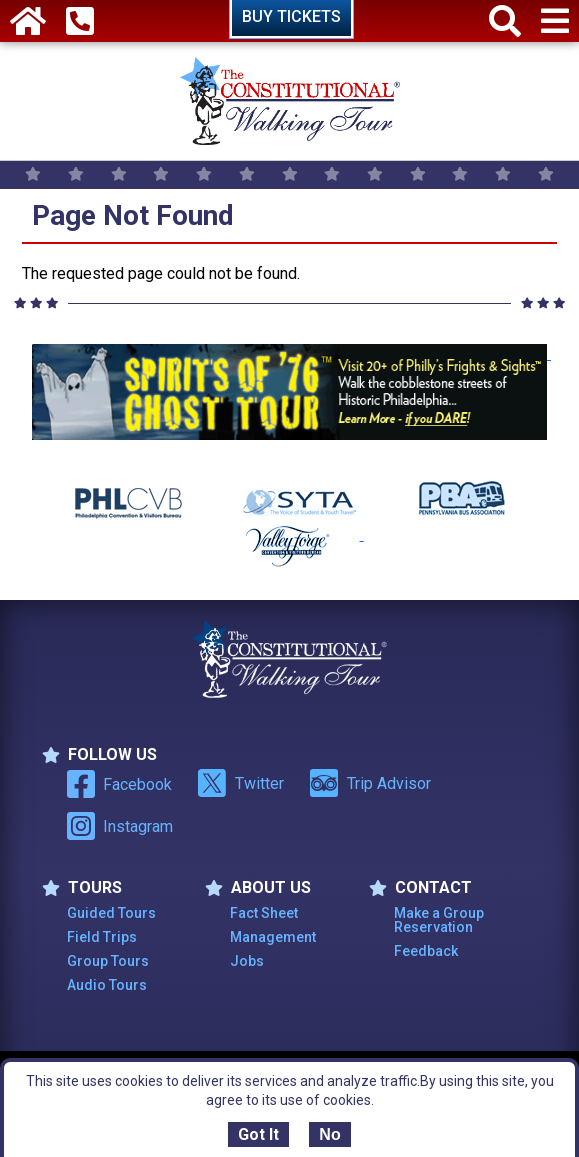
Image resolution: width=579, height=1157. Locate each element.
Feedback (426, 951)
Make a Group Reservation (439, 920)
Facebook (119, 784)
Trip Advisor (370, 783)
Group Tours (108, 961)
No (329, 1134)
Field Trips (102, 937)
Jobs (247, 961)
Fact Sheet (264, 913)
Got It (258, 1134)
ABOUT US (258, 888)
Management (273, 937)
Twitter (240, 783)
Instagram (120, 826)
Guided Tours (111, 913)
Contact (420, 888)
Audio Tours (107, 985)
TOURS (82, 888)
